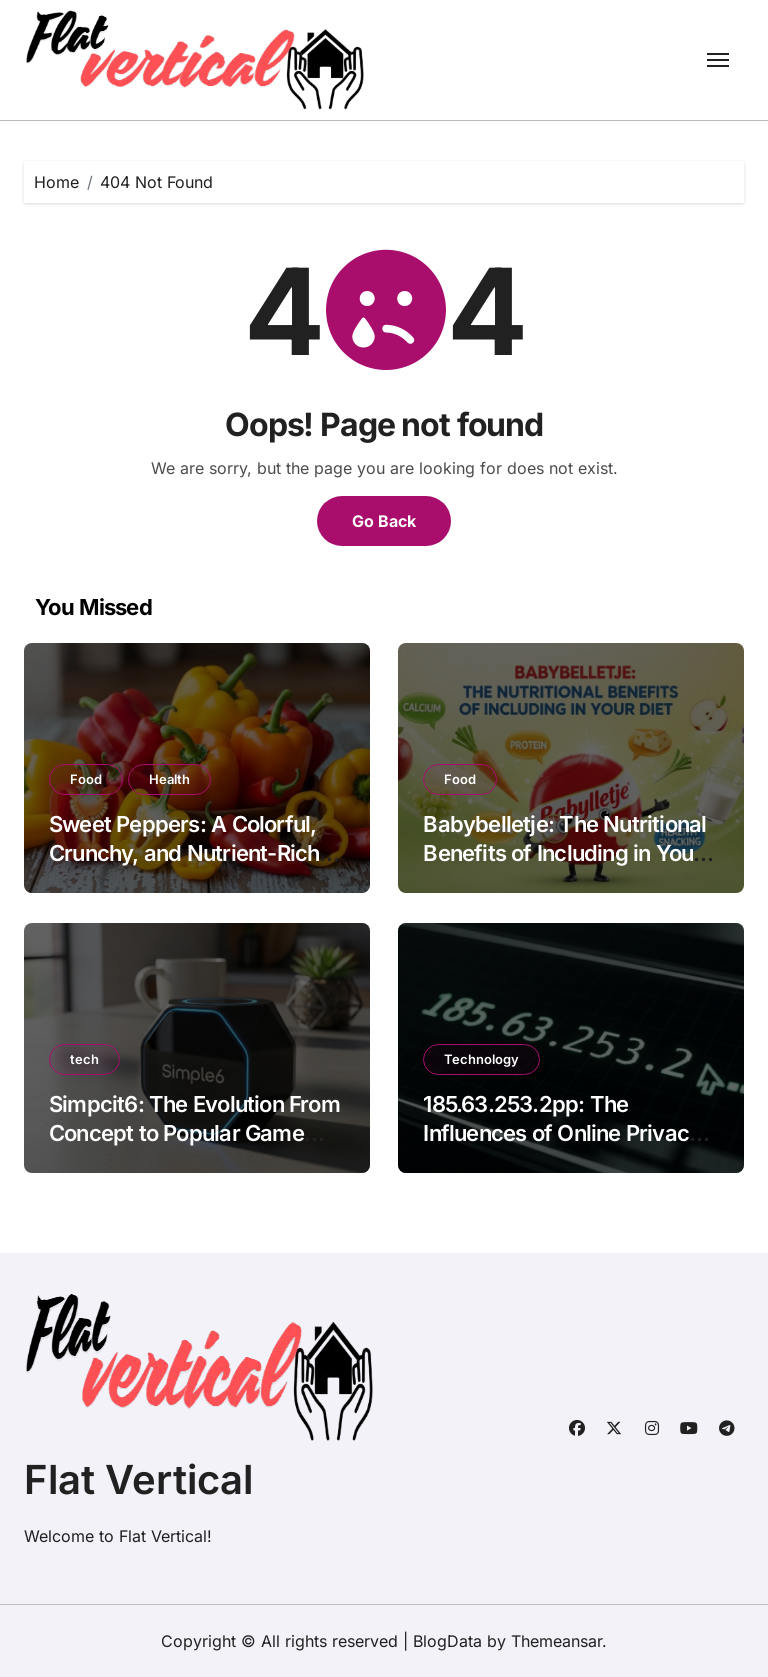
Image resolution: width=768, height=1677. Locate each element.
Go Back (384, 521)
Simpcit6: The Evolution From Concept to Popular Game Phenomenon (194, 1132)
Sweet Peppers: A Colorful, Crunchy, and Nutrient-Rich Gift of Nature (184, 852)
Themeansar (556, 1641)
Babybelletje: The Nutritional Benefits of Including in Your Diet (564, 852)
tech (84, 1059)
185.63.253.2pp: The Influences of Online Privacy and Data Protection (562, 1132)
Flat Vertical (138, 1479)
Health (169, 779)
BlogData (447, 1641)
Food (86, 779)
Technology (481, 1059)
